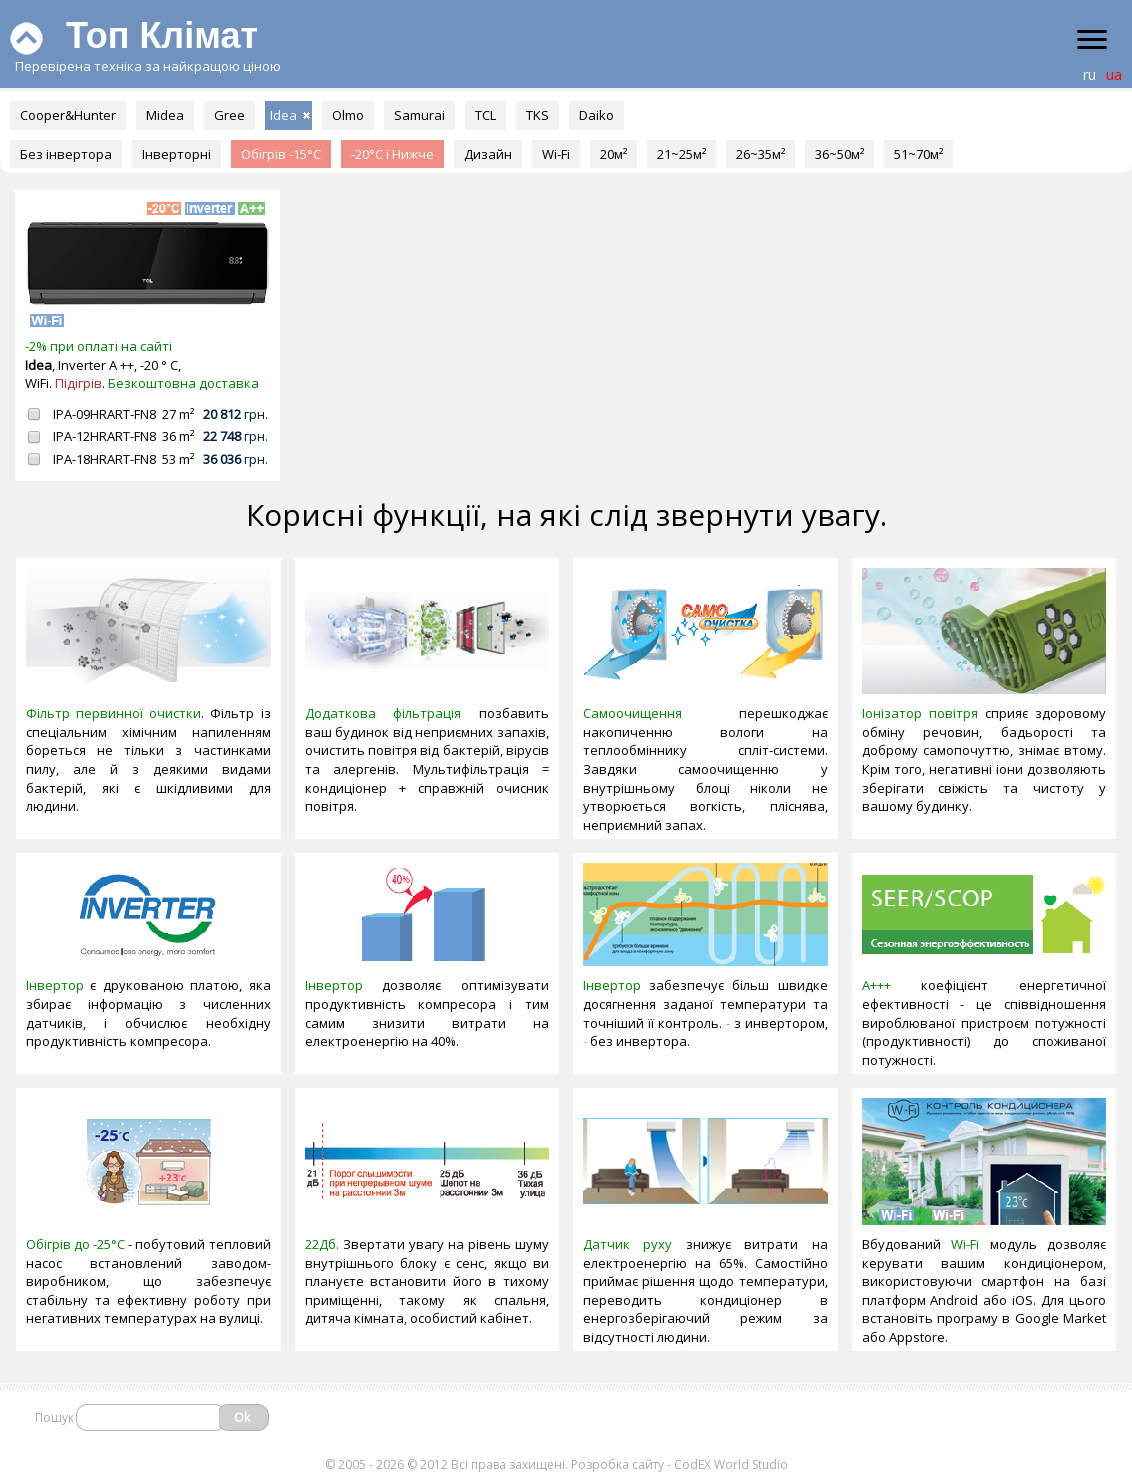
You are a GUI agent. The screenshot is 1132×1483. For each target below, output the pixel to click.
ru (1089, 74)
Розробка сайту (617, 1464)
